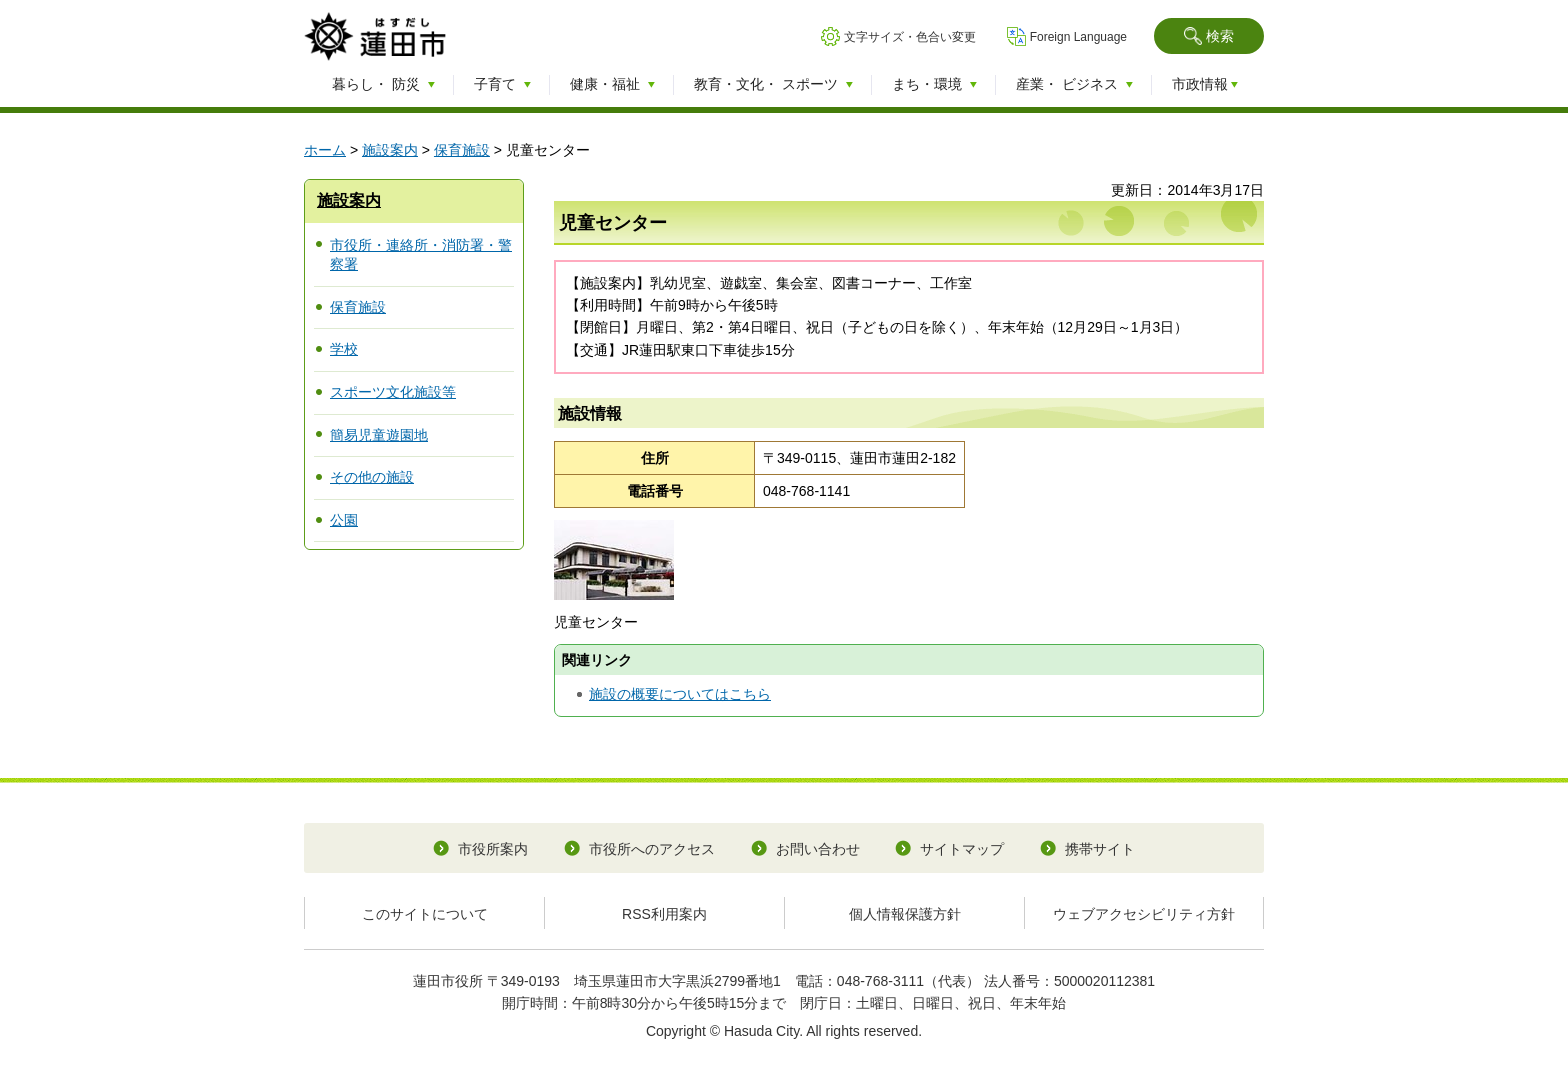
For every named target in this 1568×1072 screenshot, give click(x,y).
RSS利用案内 (664, 914)
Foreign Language (1078, 37)
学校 (344, 349)
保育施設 (462, 150)
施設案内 (390, 150)
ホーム (325, 150)
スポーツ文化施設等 (393, 392)
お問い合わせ (818, 849)
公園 (344, 520)
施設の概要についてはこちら (680, 694)
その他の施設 (372, 477)
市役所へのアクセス (652, 849)
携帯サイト (1100, 849)
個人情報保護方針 (905, 914)
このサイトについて (425, 914)
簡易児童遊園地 (379, 435)
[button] (1209, 36)
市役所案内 (493, 849)
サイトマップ (962, 849)
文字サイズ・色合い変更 (910, 37)
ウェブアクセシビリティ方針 (1144, 914)
